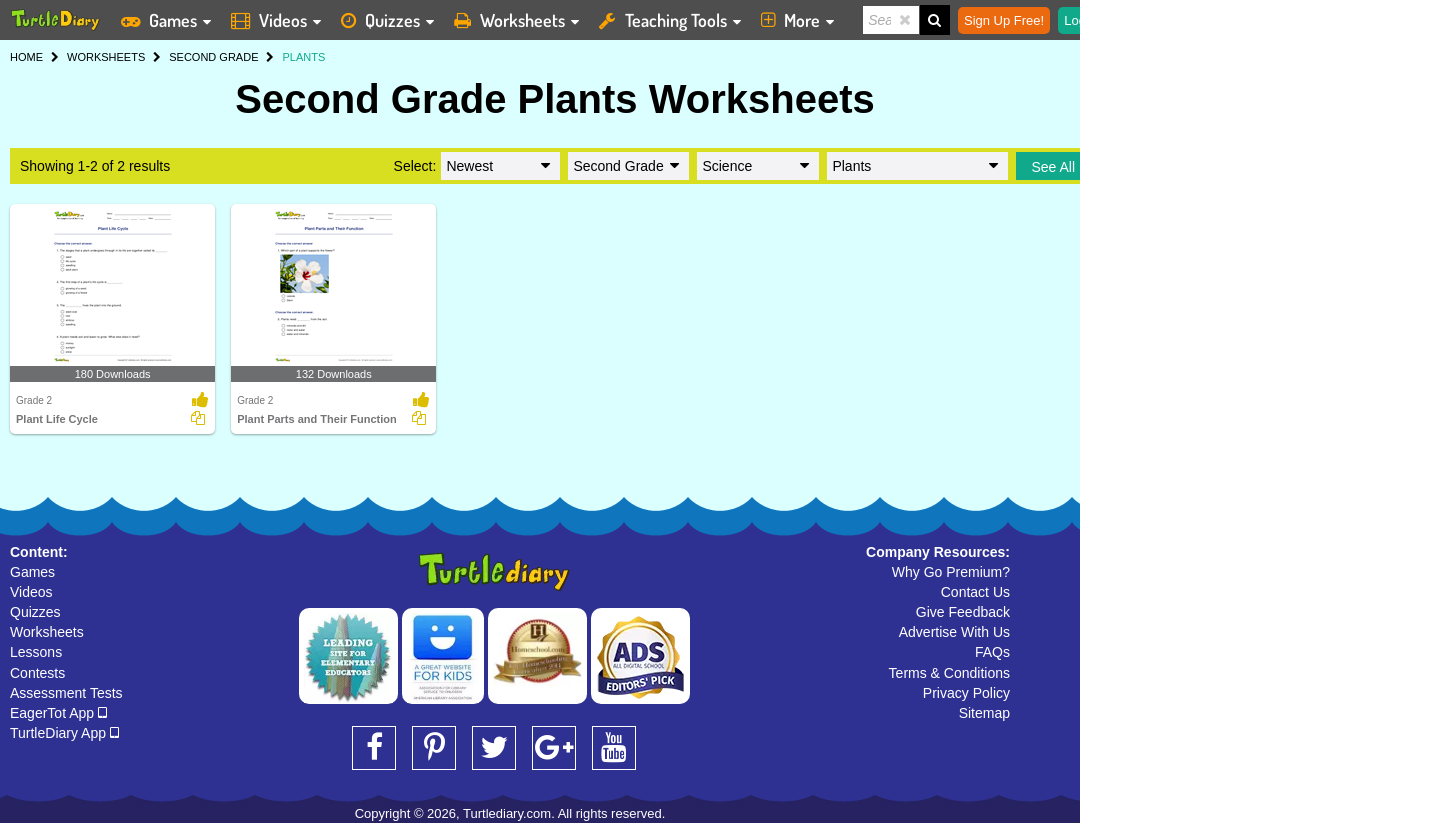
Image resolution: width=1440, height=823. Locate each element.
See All (1053, 167)
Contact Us (975, 592)
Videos (31, 592)
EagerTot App (58, 713)
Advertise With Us (954, 632)
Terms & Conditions (949, 673)
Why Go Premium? (951, 572)
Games (32, 572)
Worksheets (47, 632)
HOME (26, 57)
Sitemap (984, 713)
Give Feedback (963, 612)
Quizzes (35, 612)
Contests (37, 673)
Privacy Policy (966, 693)
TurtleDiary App (64, 733)
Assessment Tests (66, 693)
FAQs (992, 652)
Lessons (36, 652)
